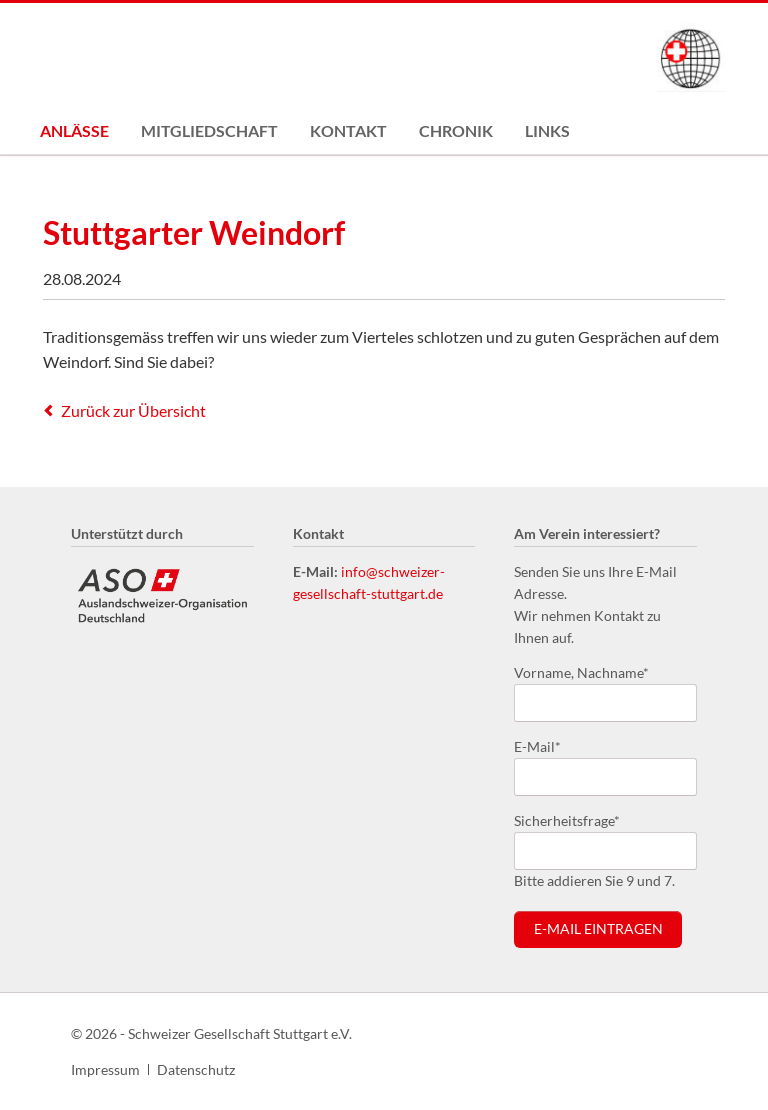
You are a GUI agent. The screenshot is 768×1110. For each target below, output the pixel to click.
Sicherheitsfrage (567, 819)
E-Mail (546, 745)
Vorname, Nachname (581, 671)
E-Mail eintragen (598, 929)
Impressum (105, 1069)
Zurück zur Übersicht (133, 410)
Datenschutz (196, 1069)
